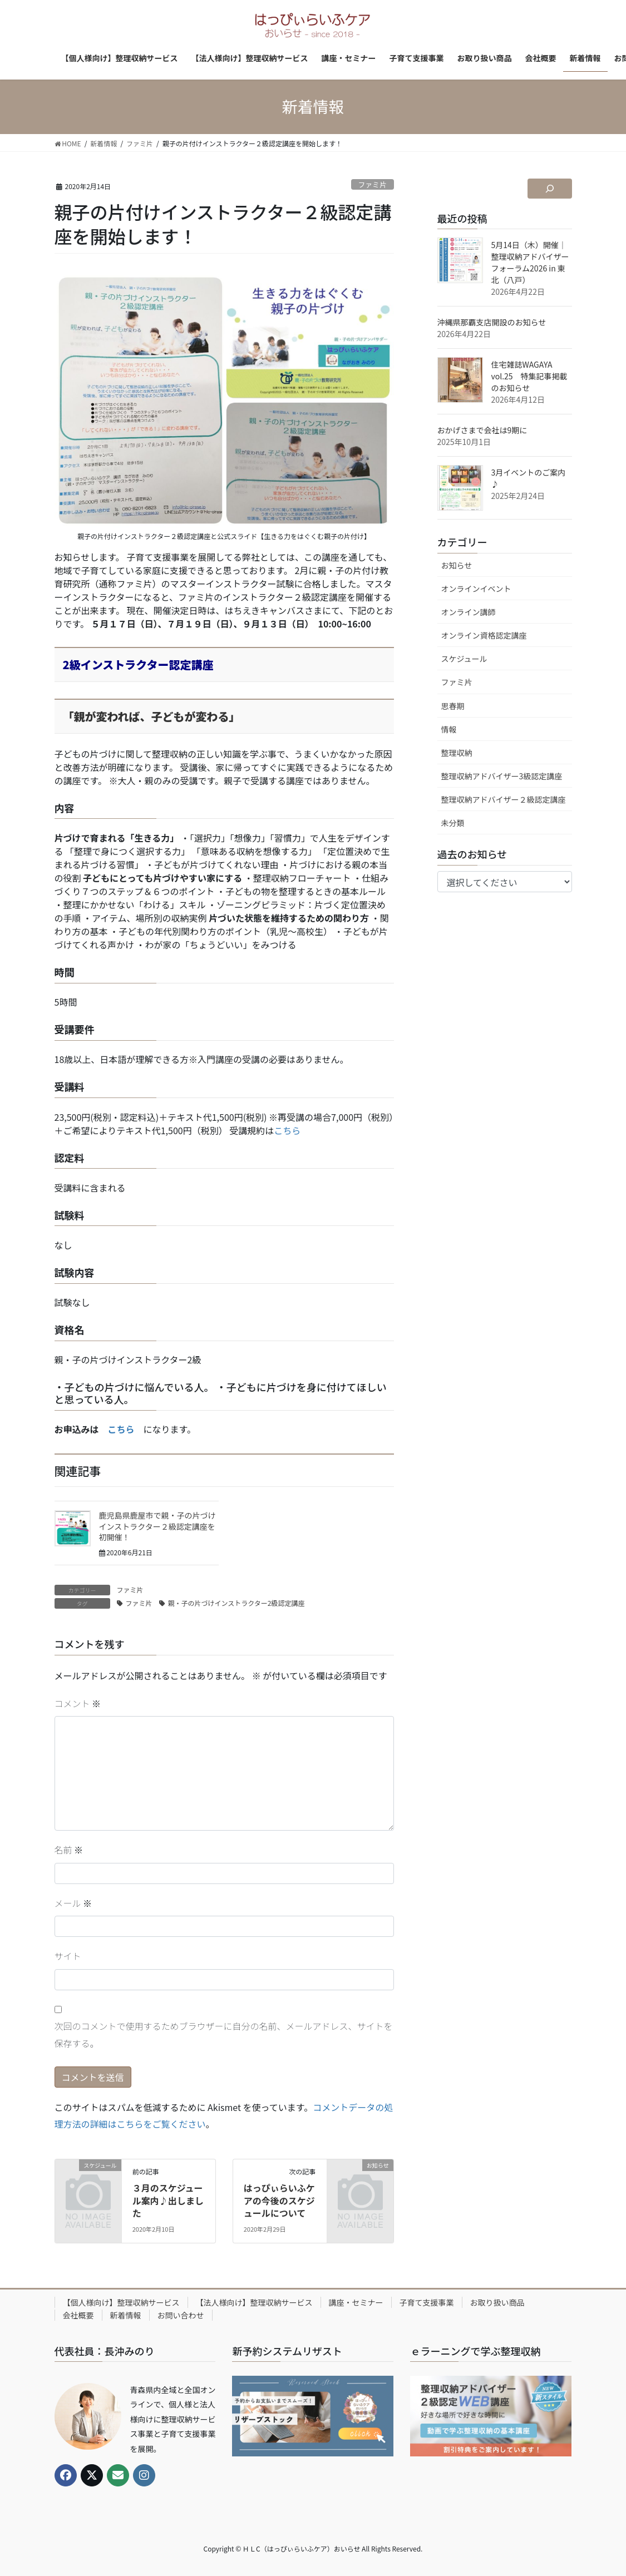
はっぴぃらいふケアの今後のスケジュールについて (279, 2200)
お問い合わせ (180, 2315)
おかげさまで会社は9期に (482, 430)
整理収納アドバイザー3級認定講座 (502, 776)
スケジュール (464, 658)
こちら (287, 1130)
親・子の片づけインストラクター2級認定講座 (236, 1603)
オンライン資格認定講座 (484, 635)
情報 (449, 729)
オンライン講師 (468, 611)
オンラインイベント (476, 588)
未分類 (453, 822)
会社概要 (78, 2315)
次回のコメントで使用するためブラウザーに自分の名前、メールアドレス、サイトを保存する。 (224, 2034)
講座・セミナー (356, 2302)
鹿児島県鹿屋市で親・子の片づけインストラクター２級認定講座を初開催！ (157, 1526)
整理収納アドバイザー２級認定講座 (503, 799)
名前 (69, 1849)
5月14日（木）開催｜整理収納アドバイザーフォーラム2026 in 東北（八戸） (530, 262)
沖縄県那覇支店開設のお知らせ (491, 322)
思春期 (453, 705)
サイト (68, 1955)
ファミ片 (372, 184)
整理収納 (456, 752)
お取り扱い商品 (497, 2302)
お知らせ (456, 565)
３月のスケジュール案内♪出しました (168, 2200)
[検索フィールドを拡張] (550, 189)
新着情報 (125, 2315)
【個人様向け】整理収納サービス (121, 2302)
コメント (78, 1703)
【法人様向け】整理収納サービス (254, 2302)
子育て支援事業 (427, 2302)
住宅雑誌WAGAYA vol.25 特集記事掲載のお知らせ (529, 376)
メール (73, 1903)
